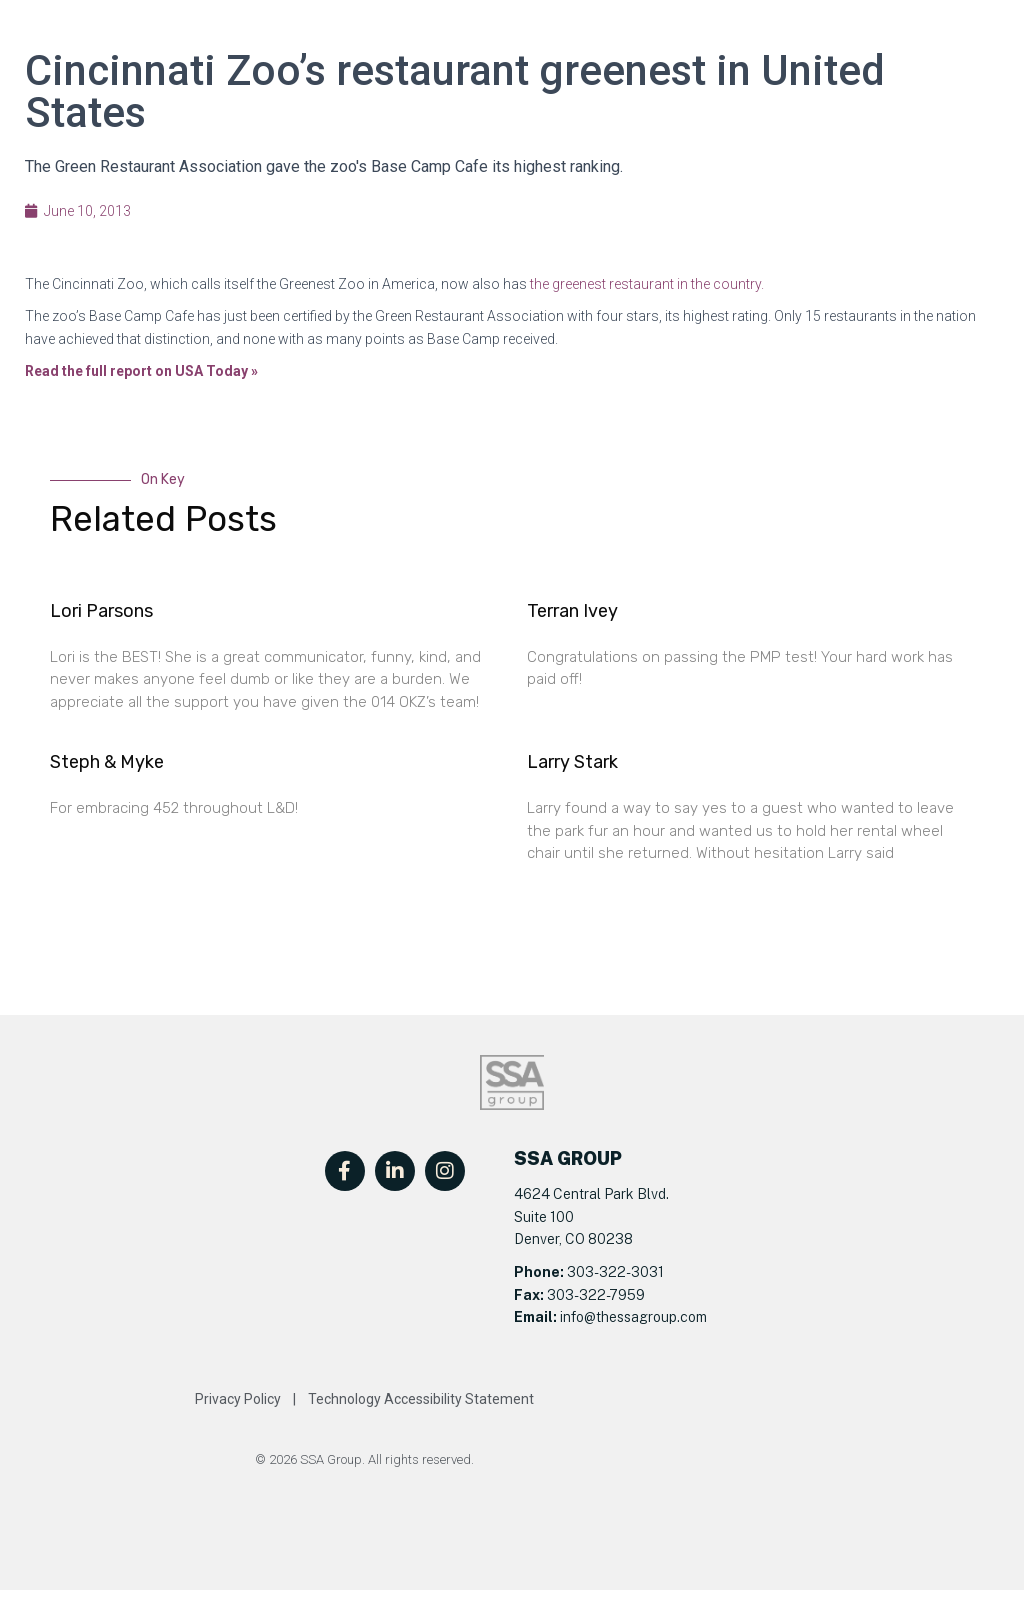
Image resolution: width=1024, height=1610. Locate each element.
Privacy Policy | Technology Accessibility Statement (364, 1399)
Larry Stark (572, 762)
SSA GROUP (568, 1158)
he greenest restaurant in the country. (649, 284)
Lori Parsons (101, 611)
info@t (579, 1317)
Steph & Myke (107, 762)
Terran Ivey (572, 611)
